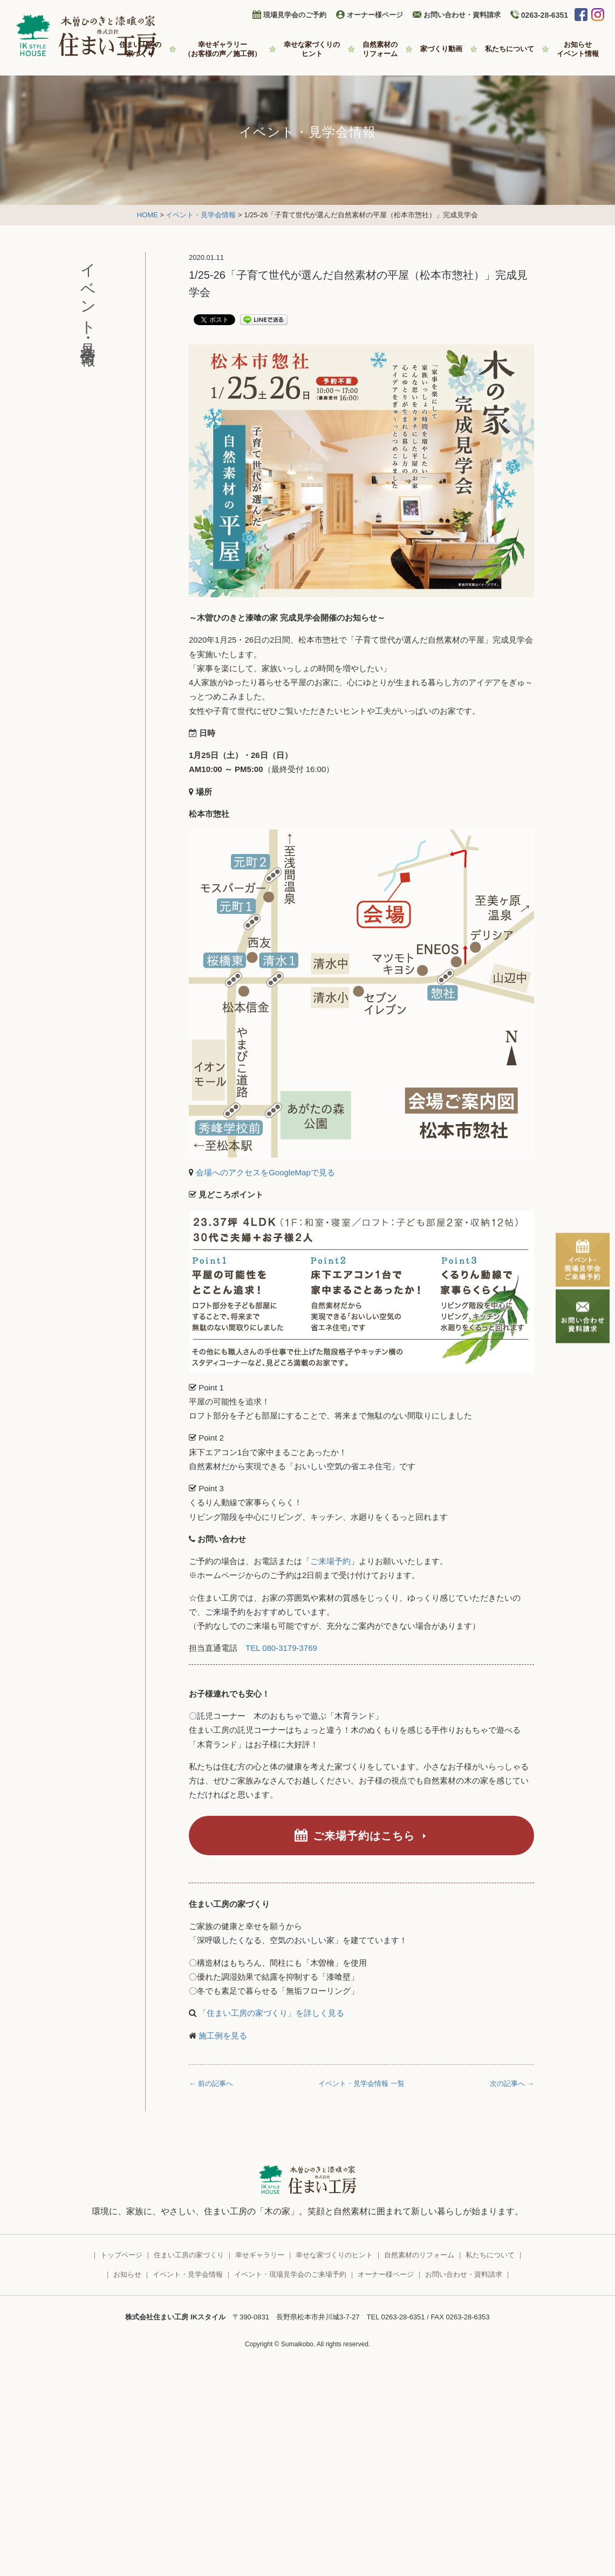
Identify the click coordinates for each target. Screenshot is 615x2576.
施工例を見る (221, 2035)
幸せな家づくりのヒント (334, 2255)
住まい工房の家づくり (189, 2255)
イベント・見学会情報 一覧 (361, 2083)
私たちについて (509, 49)
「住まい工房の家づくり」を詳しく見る (270, 2012)
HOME (147, 215)
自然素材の (380, 49)
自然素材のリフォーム (419, 2255)
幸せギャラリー (222, 49)
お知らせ (578, 49)
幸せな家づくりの (312, 49)
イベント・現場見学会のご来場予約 (290, 2274)
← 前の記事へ (211, 2083)
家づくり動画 (441, 49)
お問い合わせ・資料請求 (462, 15)
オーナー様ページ (375, 15)
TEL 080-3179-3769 (281, 1647)
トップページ (121, 2255)
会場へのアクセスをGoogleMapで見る (265, 1172)
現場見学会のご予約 (294, 15)
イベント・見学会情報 (201, 215)
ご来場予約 (330, 1561)
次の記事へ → (512, 2083)
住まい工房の (140, 49)
